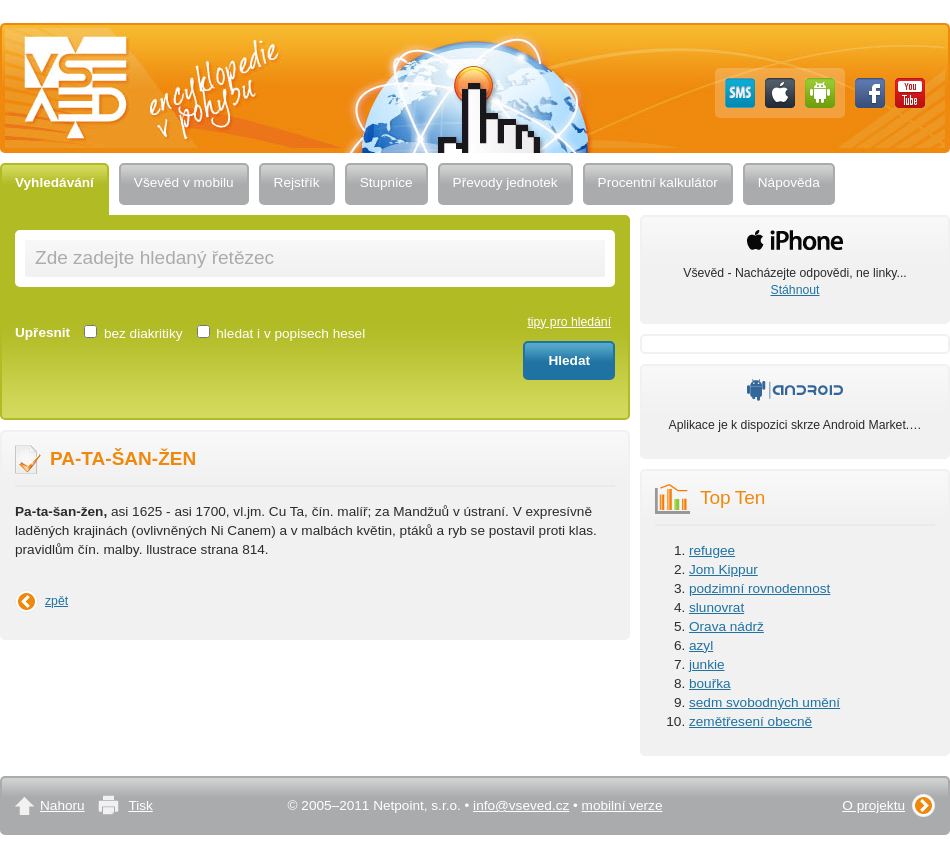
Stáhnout (795, 290)
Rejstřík (297, 182)
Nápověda (789, 182)
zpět (56, 601)
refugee (712, 550)
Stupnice (386, 182)
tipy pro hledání (569, 322)
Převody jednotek (505, 182)
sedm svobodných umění (764, 702)
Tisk (140, 805)
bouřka (710, 683)
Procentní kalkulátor (658, 182)
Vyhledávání (54, 182)
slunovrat (716, 607)
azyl (701, 645)
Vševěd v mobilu (184, 182)
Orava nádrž (726, 626)
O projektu (873, 805)
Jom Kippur (723, 569)
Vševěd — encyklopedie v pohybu (152, 42)
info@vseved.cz (521, 805)
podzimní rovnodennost (759, 588)
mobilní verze (622, 805)
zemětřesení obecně (750, 721)
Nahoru (62, 805)
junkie (707, 664)
